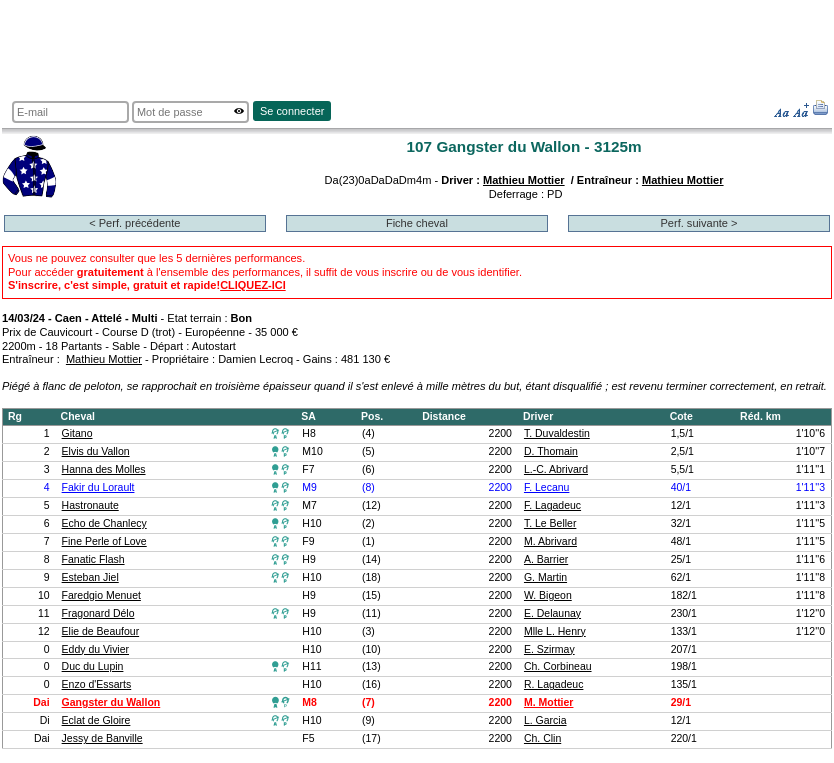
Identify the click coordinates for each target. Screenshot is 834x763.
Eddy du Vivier (95, 649)
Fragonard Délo (98, 613)
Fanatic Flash (93, 559)
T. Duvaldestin (557, 433)
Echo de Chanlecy (104, 523)
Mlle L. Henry (555, 631)
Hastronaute (90, 505)
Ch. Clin (542, 738)
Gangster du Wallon (111, 702)
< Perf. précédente (134, 223)
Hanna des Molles (104, 469)
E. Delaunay (552, 613)
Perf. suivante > (698, 223)
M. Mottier (549, 702)
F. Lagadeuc (552, 505)
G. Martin (545, 577)
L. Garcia (545, 720)
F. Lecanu (546, 487)
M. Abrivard (550, 541)
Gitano (77, 433)
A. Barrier (546, 559)
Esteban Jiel (90, 577)
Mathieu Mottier (524, 180)
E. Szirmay (549, 649)
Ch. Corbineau (558, 666)
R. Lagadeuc (553, 684)
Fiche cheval (417, 223)
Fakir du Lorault (98, 487)
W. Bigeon (548, 595)
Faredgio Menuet (101, 595)
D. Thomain (551, 451)
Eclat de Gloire (96, 720)
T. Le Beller (550, 523)
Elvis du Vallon (96, 451)
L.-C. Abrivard (556, 469)
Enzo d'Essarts (97, 684)
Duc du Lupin (93, 666)
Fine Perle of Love (104, 541)
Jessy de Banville (102, 738)
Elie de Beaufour (101, 631)
